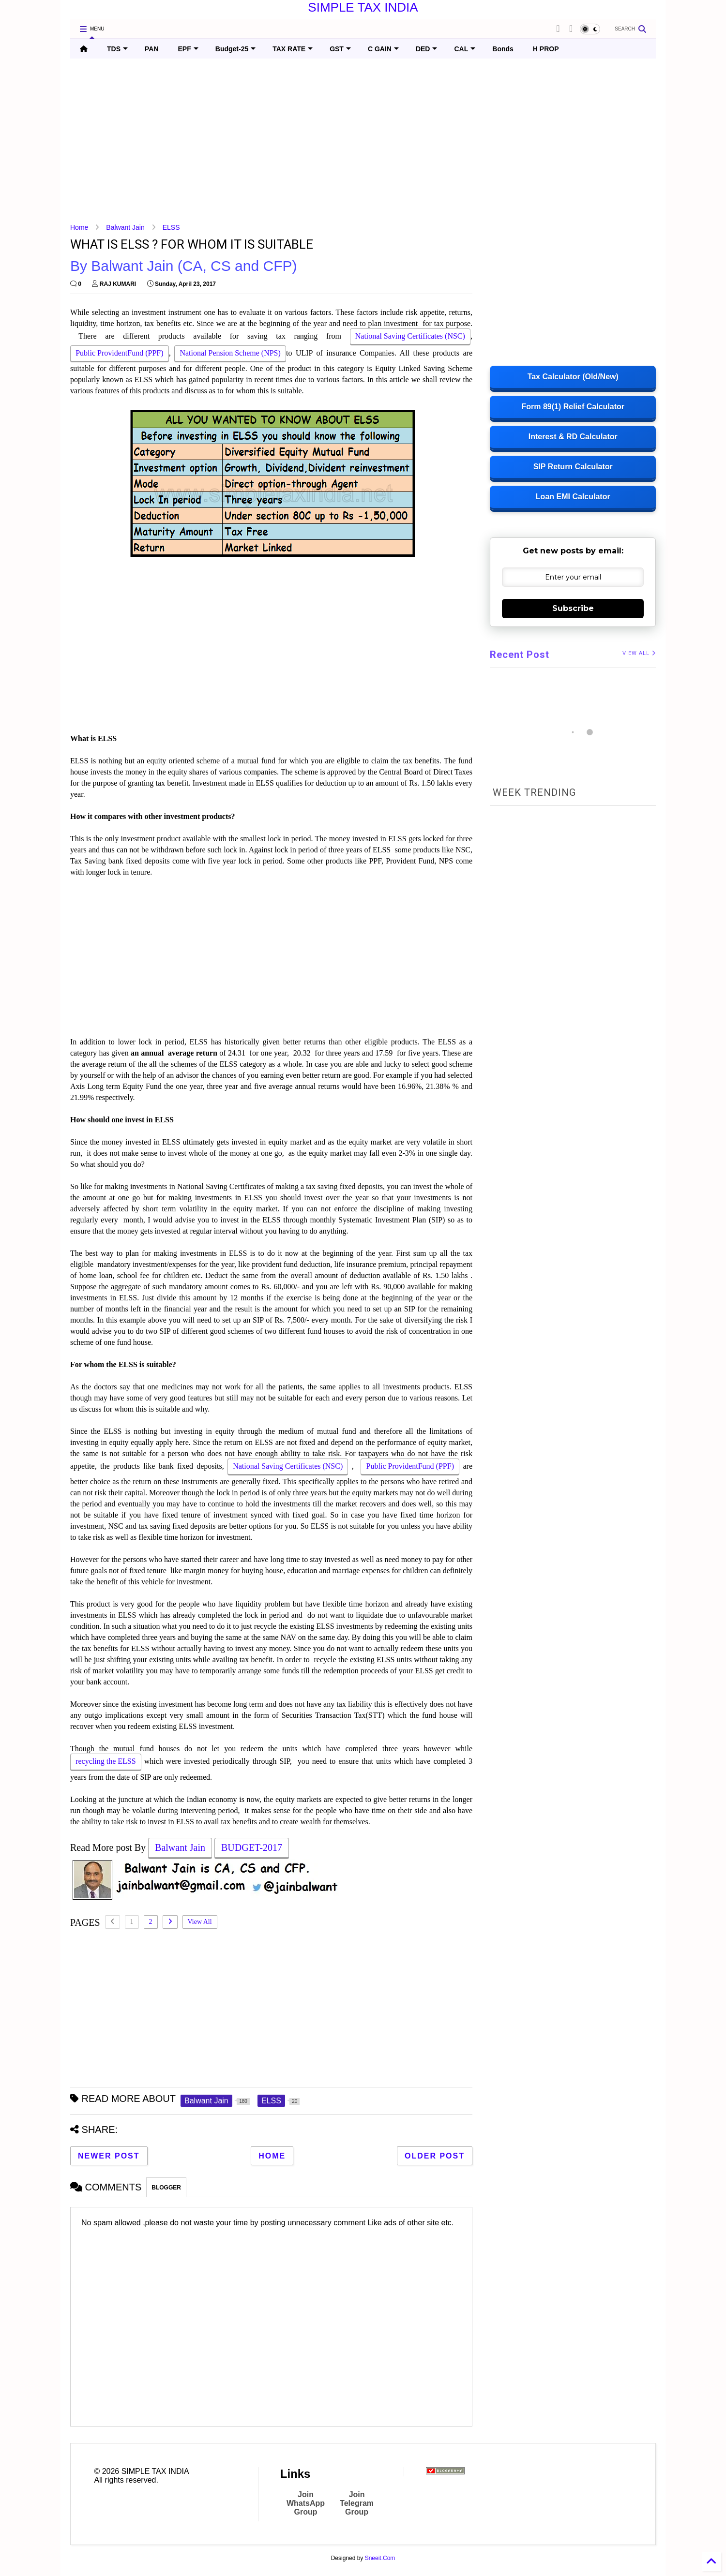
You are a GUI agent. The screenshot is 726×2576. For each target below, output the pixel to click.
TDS (117, 49)
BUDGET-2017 (251, 1848)
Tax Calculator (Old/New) (573, 376)
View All (200, 1921)
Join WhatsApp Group (306, 2503)
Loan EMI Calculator (573, 496)
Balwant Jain (125, 227)
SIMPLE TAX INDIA (363, 7)
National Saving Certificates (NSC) (410, 336)
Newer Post (109, 2156)
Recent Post (519, 654)
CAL (464, 49)
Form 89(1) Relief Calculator (572, 406)
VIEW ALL (639, 653)
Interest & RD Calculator (573, 436)
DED (427, 49)
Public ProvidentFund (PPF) (119, 353)
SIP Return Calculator (573, 466)
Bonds (503, 49)
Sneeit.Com (380, 2558)
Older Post (435, 2156)
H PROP (546, 49)
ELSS (171, 227)
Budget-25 (235, 49)
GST (340, 49)
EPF (188, 49)
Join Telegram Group (357, 2503)
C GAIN (383, 49)
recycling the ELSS (105, 1762)
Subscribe (573, 608)
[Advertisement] (360, 140)
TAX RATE (292, 49)
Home (79, 227)
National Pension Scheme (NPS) (230, 353)
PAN (152, 49)
